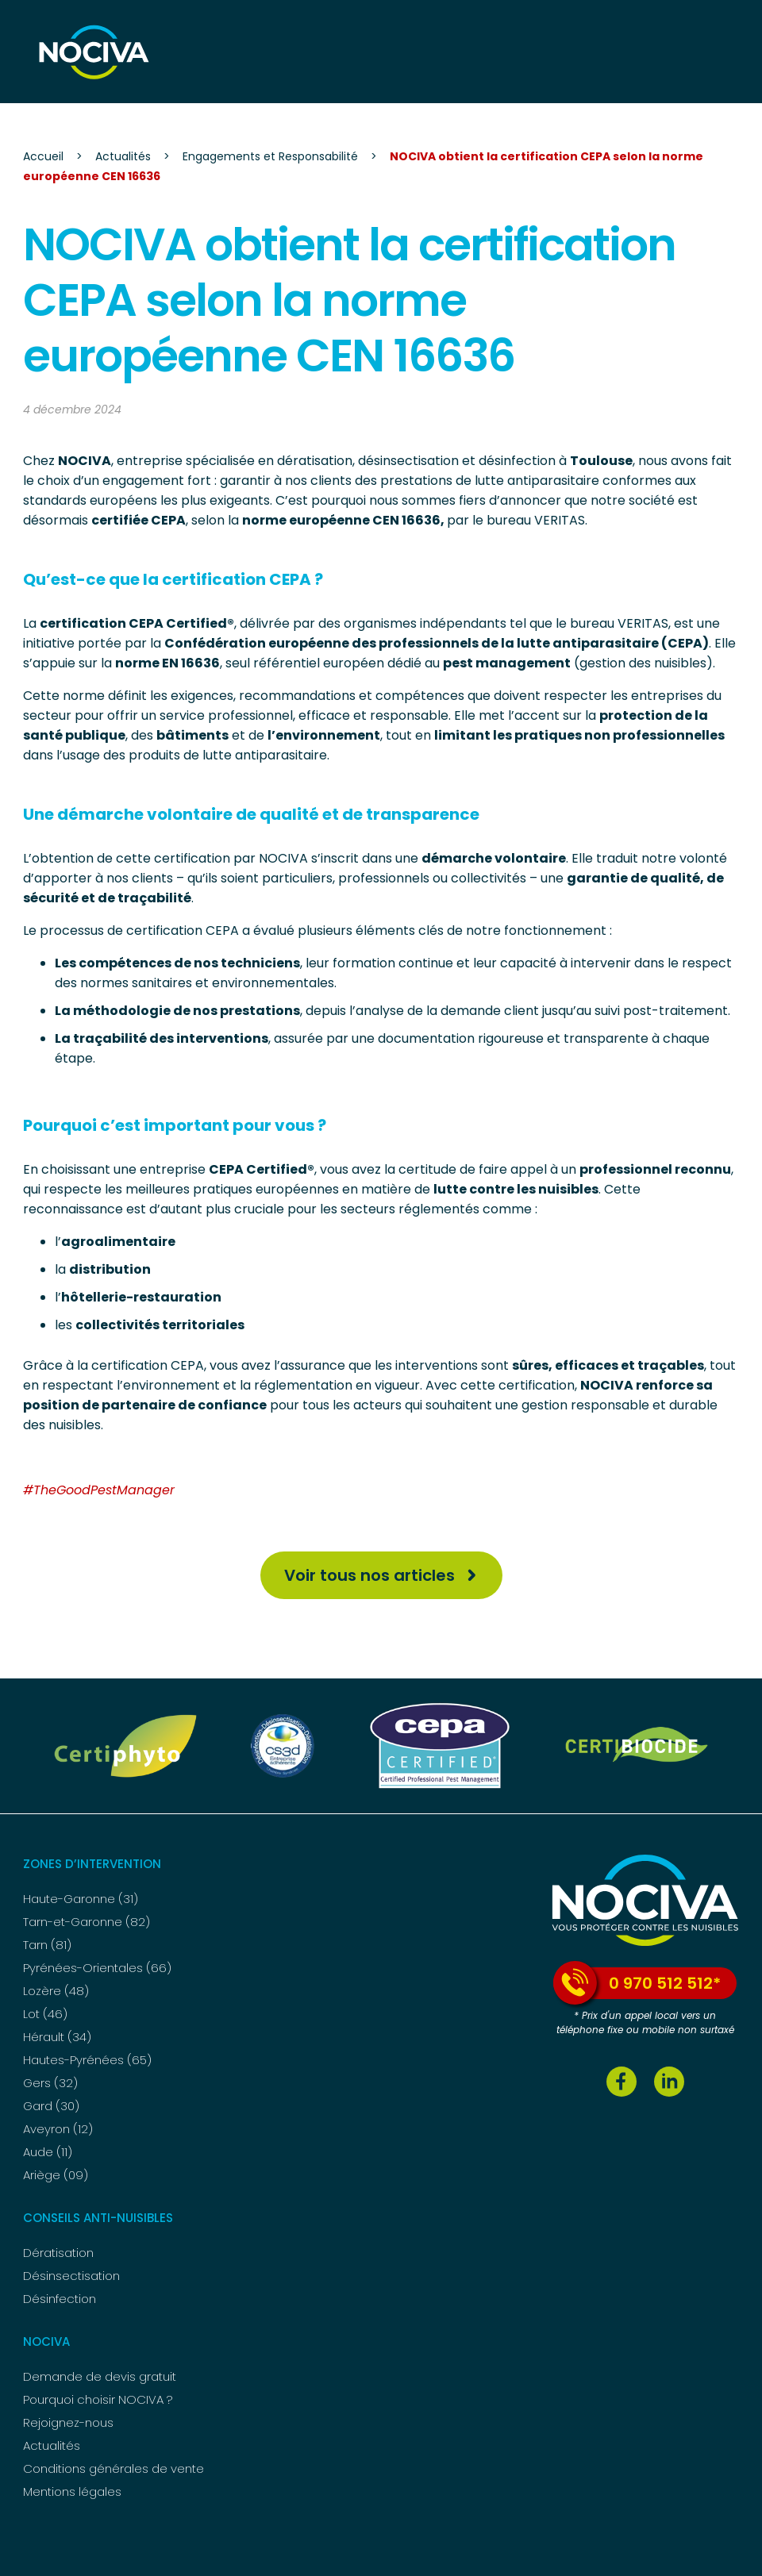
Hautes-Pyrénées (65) (87, 2059)
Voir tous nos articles (369, 1575)
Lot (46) (45, 2013)
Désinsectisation (71, 2275)
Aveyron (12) (58, 2128)
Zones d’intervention (92, 1863)
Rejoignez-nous (68, 2422)
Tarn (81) (47, 1944)
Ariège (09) (55, 2175)
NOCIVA (46, 2341)
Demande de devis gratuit (99, 2376)
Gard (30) (51, 2105)
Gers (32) (50, 2082)
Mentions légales (72, 2491)
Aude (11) (47, 2151)
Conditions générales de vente (113, 2468)
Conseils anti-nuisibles (98, 2217)
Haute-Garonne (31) (80, 1898)
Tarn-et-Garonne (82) (86, 1921)
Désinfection (59, 2298)
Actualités (123, 156)
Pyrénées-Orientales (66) (97, 1967)
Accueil (43, 156)
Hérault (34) (57, 2036)
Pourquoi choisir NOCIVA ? (98, 2399)
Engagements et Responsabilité (270, 156)
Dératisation (58, 2252)
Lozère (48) (56, 1990)
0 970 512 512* (637, 1983)
